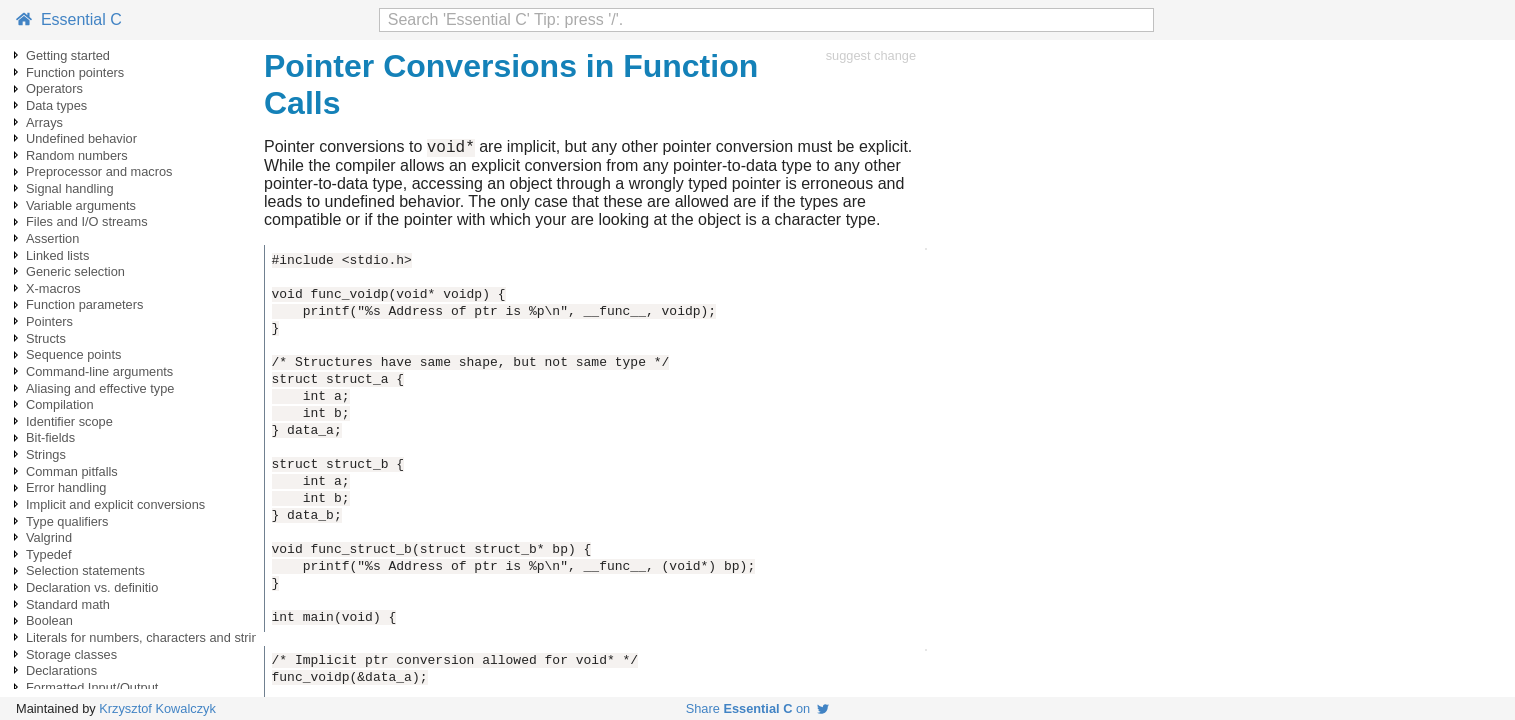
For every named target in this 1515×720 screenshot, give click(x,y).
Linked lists (57, 255)
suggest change (871, 55)
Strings (46, 454)
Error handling (66, 487)
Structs (46, 338)
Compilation (60, 404)
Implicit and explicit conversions (115, 504)
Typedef (49, 554)
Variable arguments (81, 205)
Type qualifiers (67, 521)
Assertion (52, 238)
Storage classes (71, 654)
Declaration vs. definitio (92, 587)
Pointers (49, 321)
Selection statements (85, 570)
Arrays (44, 122)
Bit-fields (50, 437)
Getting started (68, 55)
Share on (758, 708)
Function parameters (84, 304)
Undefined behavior (81, 138)
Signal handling (70, 188)
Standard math (68, 604)
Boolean (49, 620)
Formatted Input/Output (92, 687)
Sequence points (73, 354)
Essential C (69, 19)
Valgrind (49, 537)
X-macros (53, 288)
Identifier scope (69, 421)
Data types (56, 105)
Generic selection (75, 271)
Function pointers (75, 72)
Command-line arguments (99, 371)
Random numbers (77, 155)
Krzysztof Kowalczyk (157, 708)
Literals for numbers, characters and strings (149, 637)
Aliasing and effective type (100, 388)
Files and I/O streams (87, 221)
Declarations (61, 670)
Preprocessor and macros (99, 171)
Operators (54, 88)
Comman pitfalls (72, 471)
